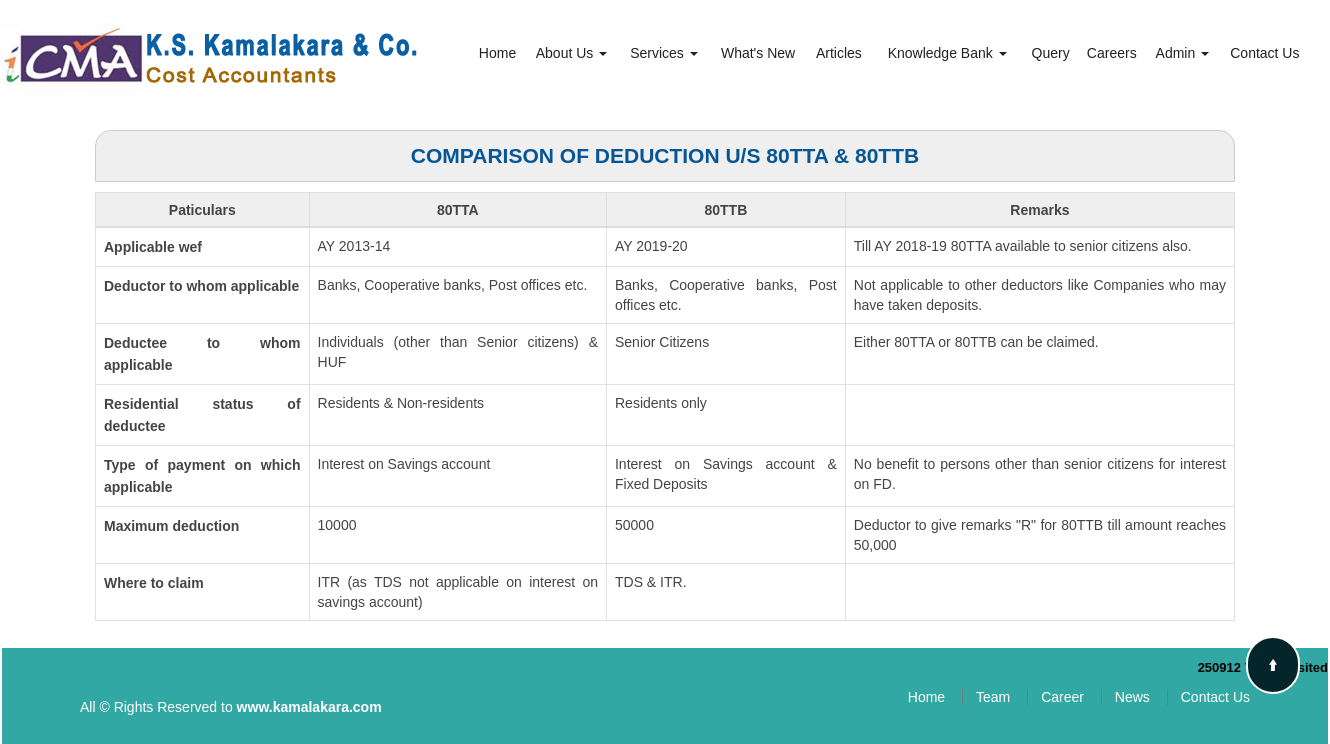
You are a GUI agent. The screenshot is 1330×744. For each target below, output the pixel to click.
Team (993, 697)
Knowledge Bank (947, 53)
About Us (571, 53)
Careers (1112, 53)
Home (497, 53)
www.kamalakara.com (309, 707)
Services (664, 53)
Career (1062, 697)
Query (1051, 53)
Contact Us (1264, 53)
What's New (758, 53)
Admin (1183, 53)
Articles (839, 53)
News (1132, 697)
